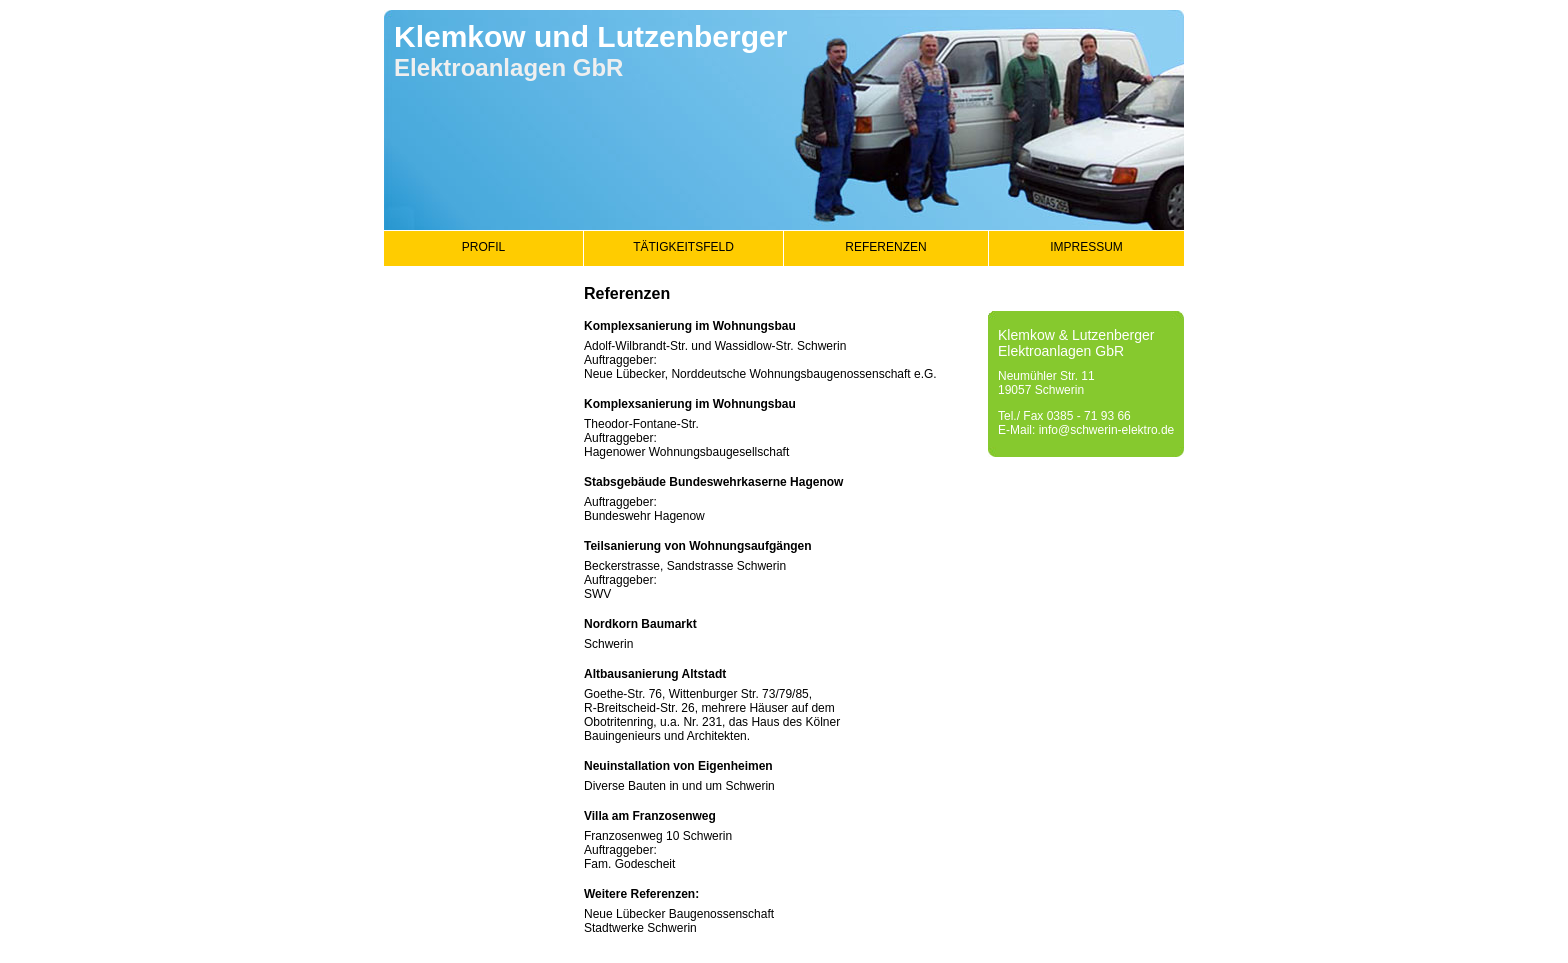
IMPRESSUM (1086, 247)
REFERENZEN (885, 247)
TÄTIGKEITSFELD (683, 247)
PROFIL (483, 247)
